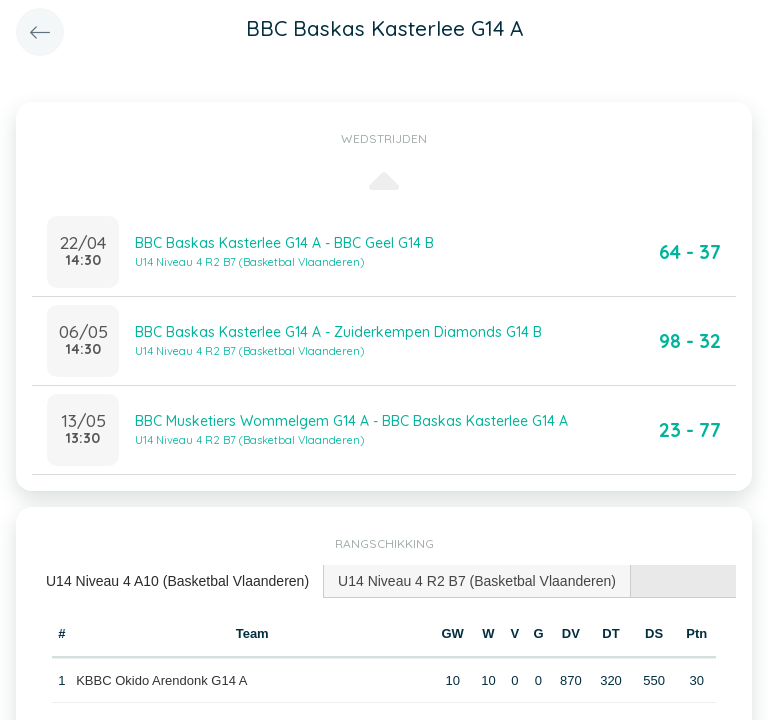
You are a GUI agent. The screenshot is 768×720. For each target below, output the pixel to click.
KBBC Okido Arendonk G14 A (161, 680)
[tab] (178, 581)
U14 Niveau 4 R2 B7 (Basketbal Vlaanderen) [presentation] (477, 581)
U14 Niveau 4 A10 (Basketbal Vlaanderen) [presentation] (177, 581)
